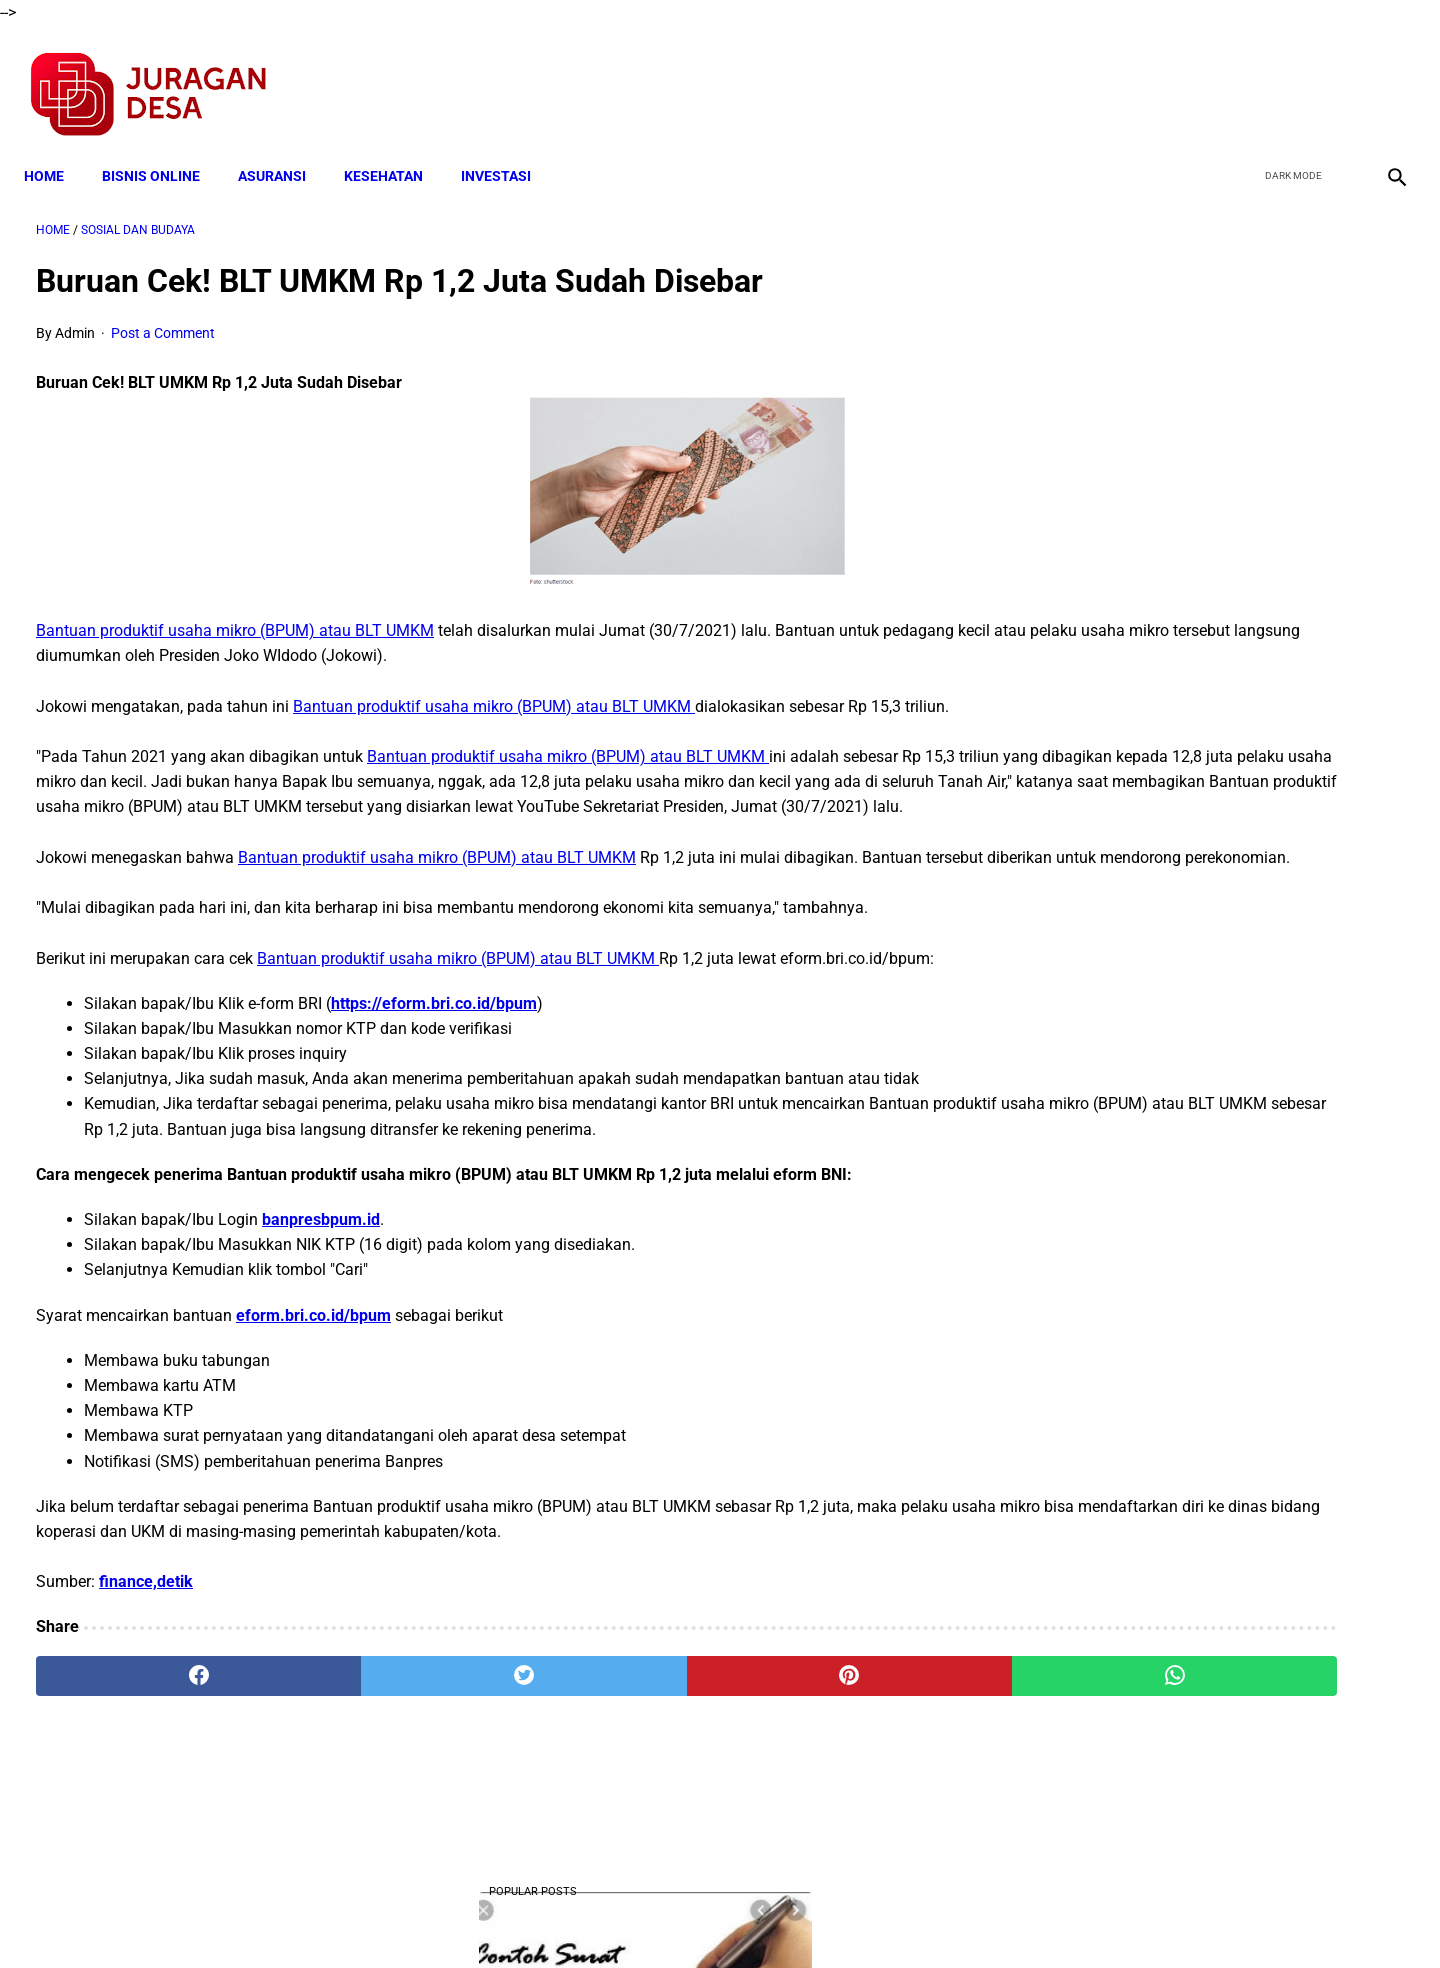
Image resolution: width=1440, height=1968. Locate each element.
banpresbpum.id (321, 1278)
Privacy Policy (614, 1917)
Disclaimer (709, 1917)
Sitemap (786, 1917)
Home (56, 147)
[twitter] (1288, 76)
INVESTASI (508, 147)
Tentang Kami (981, 1917)
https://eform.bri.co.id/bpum (434, 1036)
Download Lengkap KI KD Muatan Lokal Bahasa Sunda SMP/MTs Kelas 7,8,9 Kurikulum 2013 (1207, 950)
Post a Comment (163, 316)
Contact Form (875, 1917)
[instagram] (1382, 76)
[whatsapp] (842, 1734)
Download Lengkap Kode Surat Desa (1196, 1074)
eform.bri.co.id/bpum (313, 1373)
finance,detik (146, 1640)
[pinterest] (612, 1734)
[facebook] (1241, 76)
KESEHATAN (395, 147)
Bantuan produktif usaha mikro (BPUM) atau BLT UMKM (235, 613)
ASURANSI (284, 147)
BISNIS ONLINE (163, 147)
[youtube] (1335, 76)
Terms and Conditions (483, 1917)
